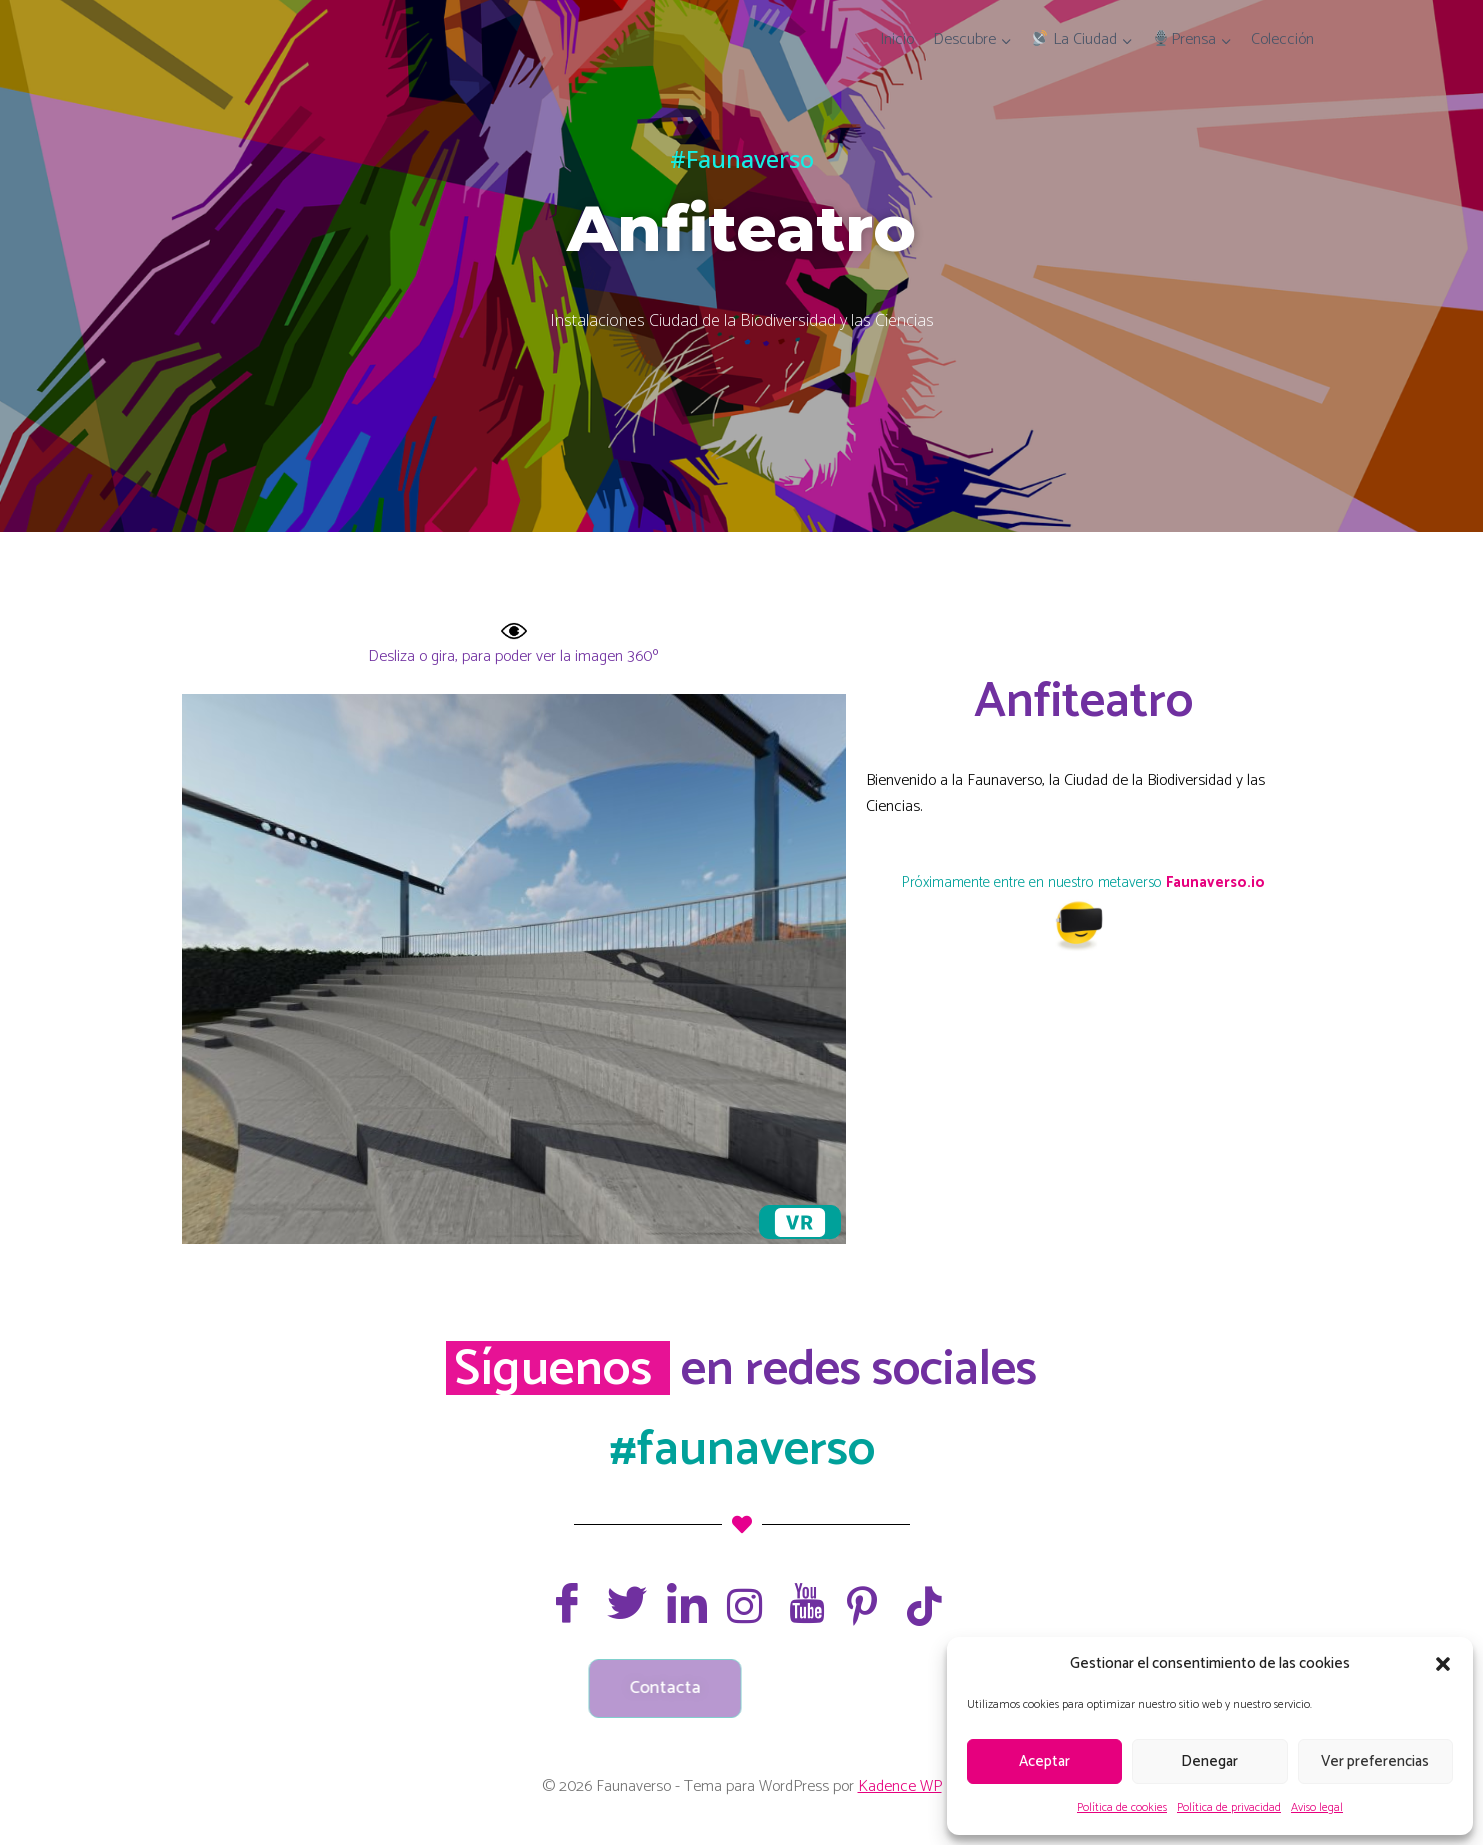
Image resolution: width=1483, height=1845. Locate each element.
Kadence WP (900, 1786)
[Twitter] (622, 1603)
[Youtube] (802, 1603)
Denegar (1209, 1761)
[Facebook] (562, 1603)
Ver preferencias (1375, 1761)
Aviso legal (1317, 1807)
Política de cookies (1122, 1807)
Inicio (897, 39)
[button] (1443, 1664)
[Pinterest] (862, 1606)
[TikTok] (922, 1606)
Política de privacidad (1229, 1807)
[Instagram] (742, 1606)
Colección (1282, 39)
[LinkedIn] (682, 1603)
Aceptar (1044, 1761)
